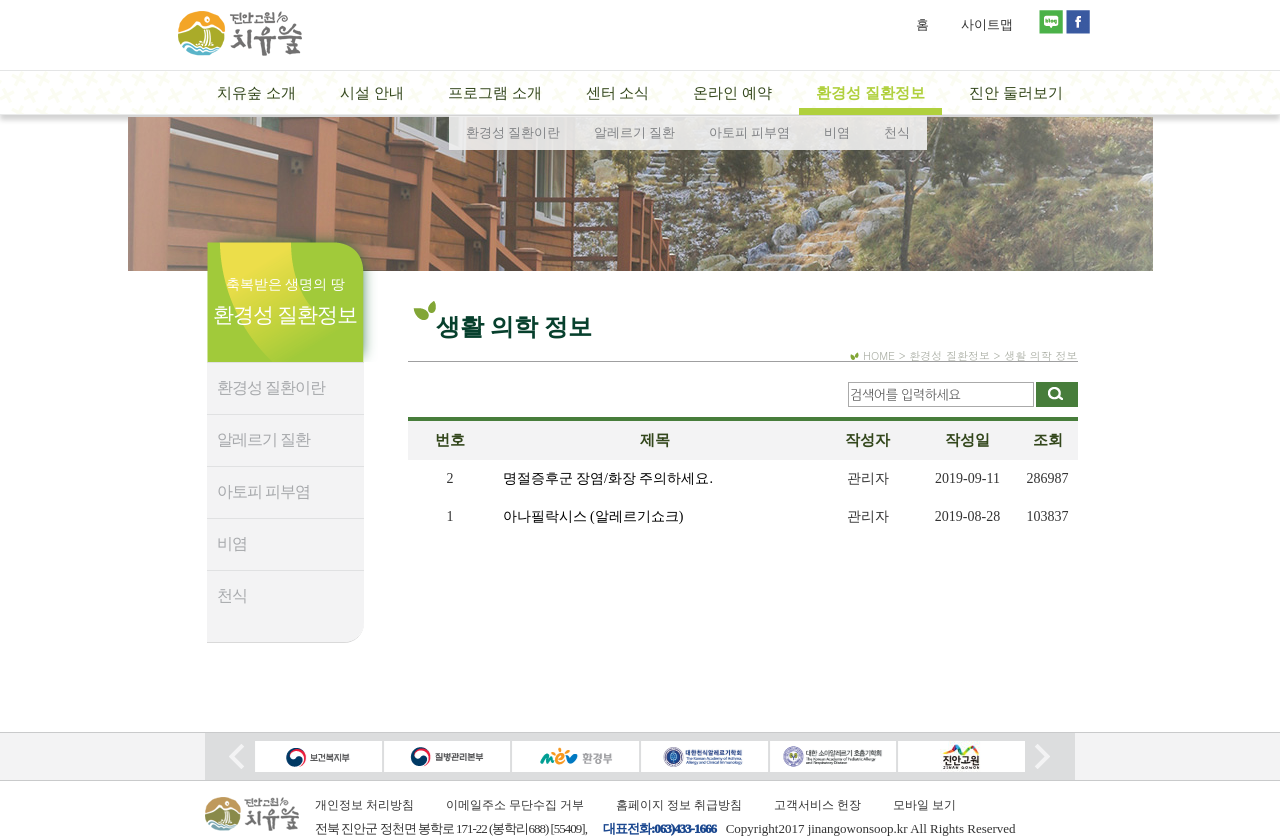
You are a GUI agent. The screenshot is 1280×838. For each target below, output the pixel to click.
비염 (232, 543)
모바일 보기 (924, 805)
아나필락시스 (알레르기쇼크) (593, 516)
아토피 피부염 (263, 491)
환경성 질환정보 (870, 93)
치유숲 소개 (256, 93)
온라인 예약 (732, 93)
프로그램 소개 (495, 93)
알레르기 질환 (263, 439)
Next (1042, 756)
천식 (232, 595)
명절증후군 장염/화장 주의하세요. (608, 478)
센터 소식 (618, 93)
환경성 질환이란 (271, 387)
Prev (237, 756)
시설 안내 (372, 93)
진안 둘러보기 (1016, 93)
